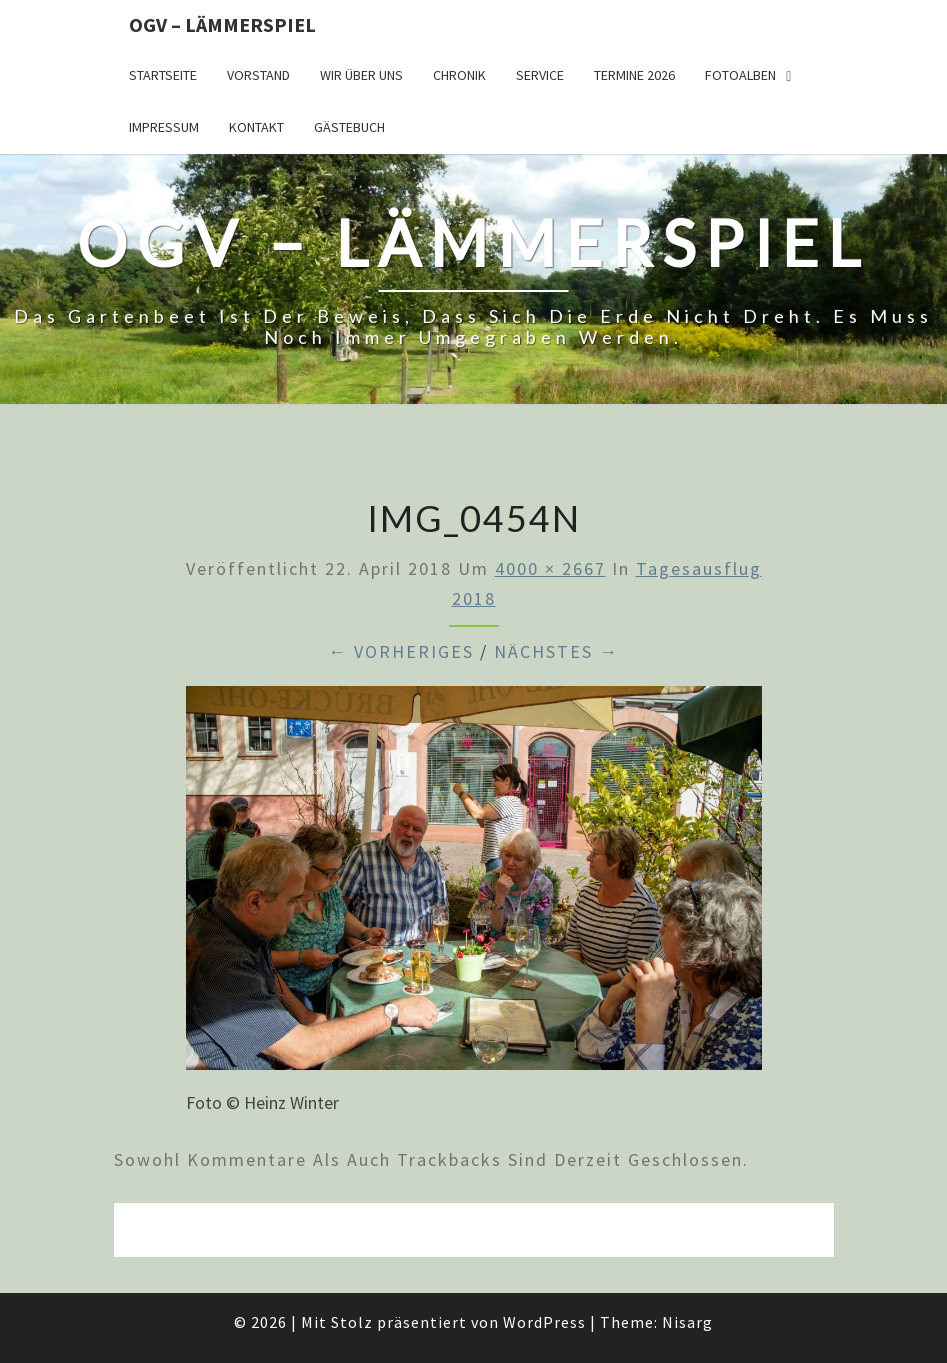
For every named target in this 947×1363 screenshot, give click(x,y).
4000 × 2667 (550, 568)
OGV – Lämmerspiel (222, 24)
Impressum (164, 127)
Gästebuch (349, 127)
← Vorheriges (401, 651)
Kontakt (256, 127)
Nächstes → (556, 651)
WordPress (544, 1322)
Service (540, 75)
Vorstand (258, 75)
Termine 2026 (634, 75)
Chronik (459, 75)
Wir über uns (361, 75)
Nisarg (687, 1322)
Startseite (163, 75)
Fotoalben (740, 75)
